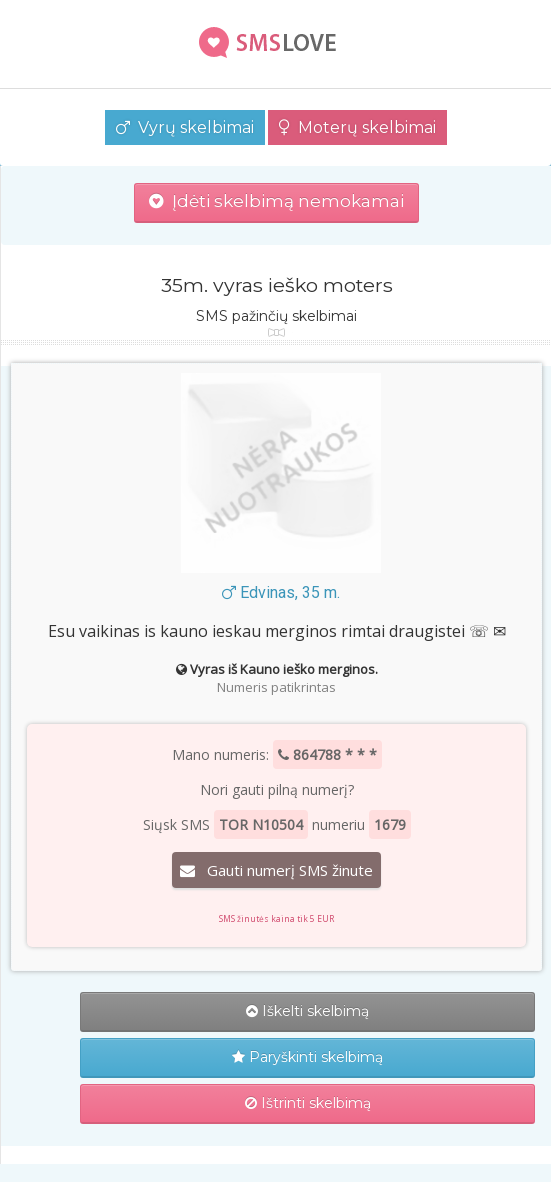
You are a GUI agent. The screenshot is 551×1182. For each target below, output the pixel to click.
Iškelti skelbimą (307, 1011)
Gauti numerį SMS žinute (276, 870)
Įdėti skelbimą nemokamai (276, 201)
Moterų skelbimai (357, 127)
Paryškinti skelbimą (307, 1057)
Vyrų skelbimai (185, 127)
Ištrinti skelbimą (308, 1103)
